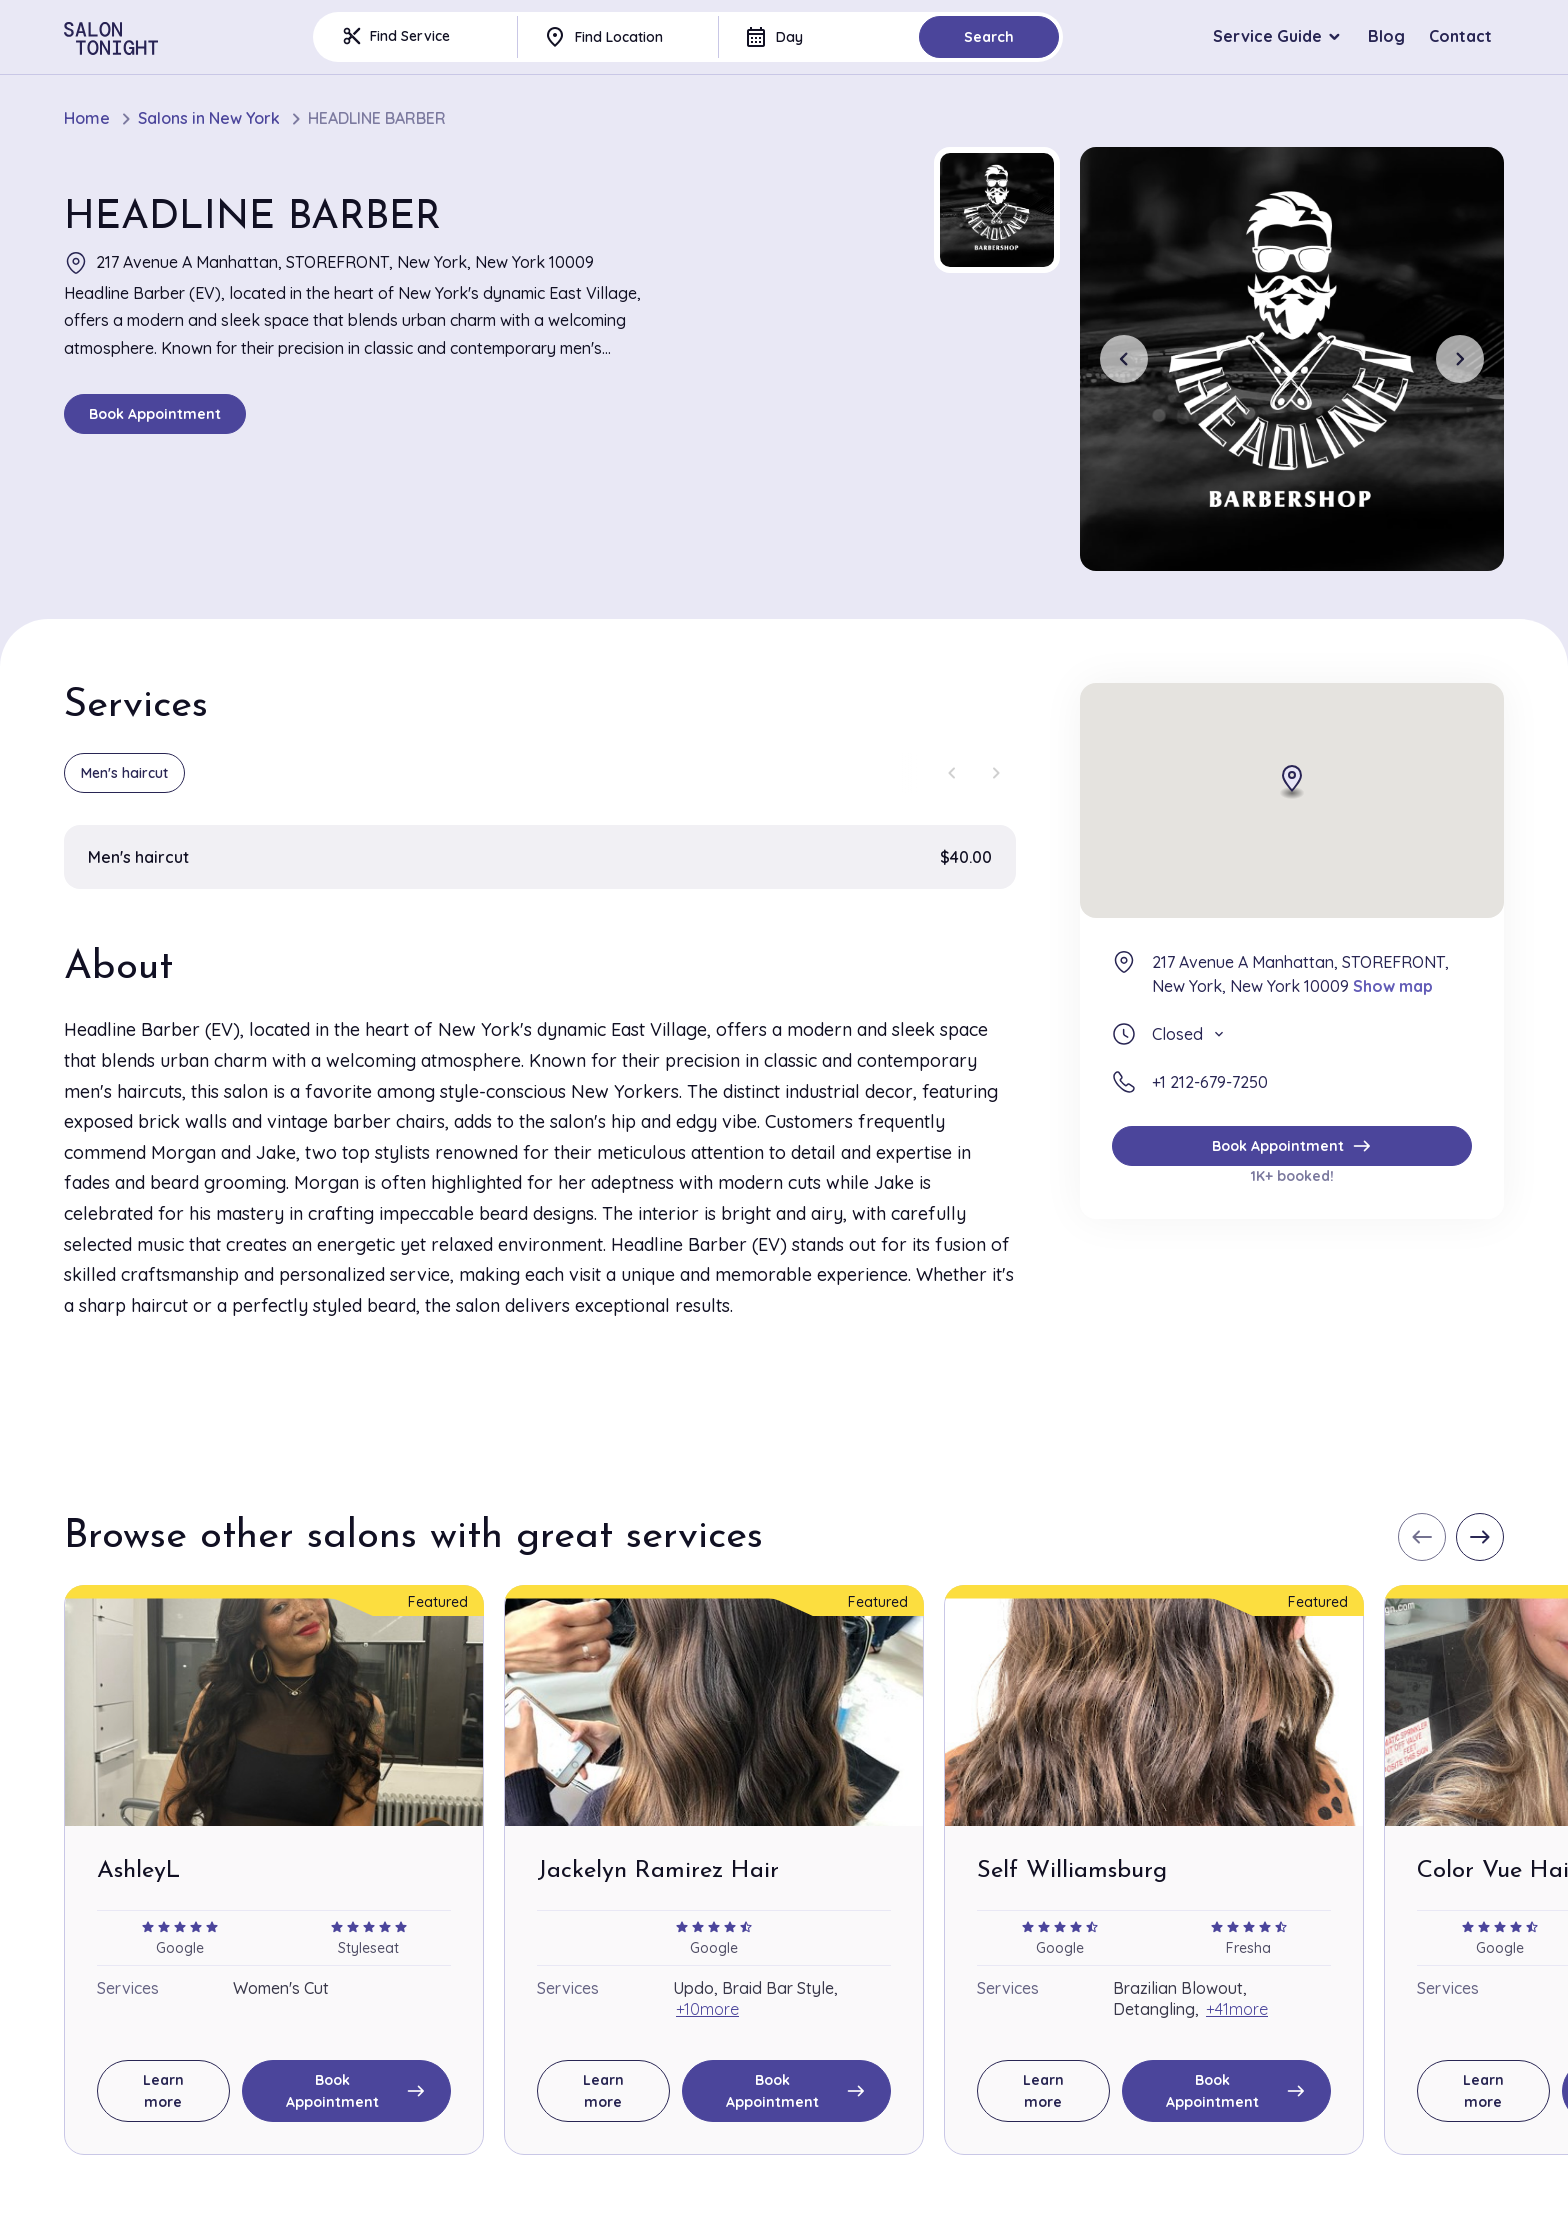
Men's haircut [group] (124, 773)
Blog (1386, 36)
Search (989, 37)
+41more (1237, 2009)
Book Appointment (155, 414)
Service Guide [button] (1267, 36)
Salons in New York (209, 118)
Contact (1460, 36)
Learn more (163, 2091)
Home (87, 118)
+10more (707, 2009)
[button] (997, 210)
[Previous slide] (1124, 359)
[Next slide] (1460, 359)
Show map (1393, 986)
